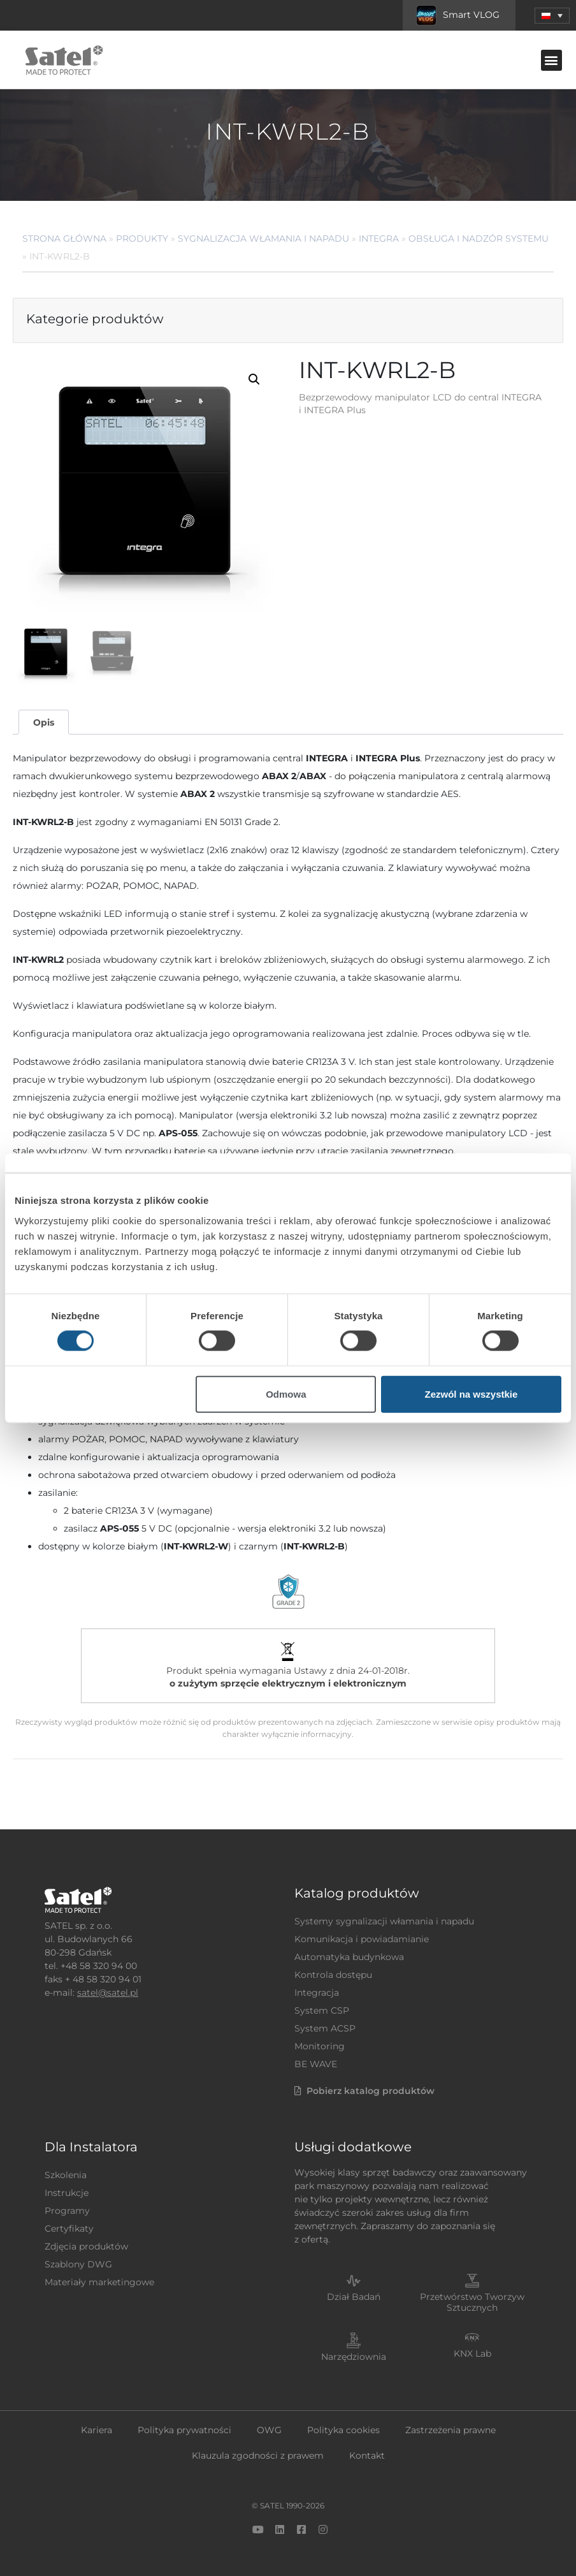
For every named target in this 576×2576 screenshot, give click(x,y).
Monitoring (319, 2046)
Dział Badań (353, 2296)
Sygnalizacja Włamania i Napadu (263, 238)
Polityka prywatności (184, 2430)
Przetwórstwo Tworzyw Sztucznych (472, 2302)
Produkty (142, 238)
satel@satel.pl (107, 1992)
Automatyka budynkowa (349, 1957)
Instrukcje (67, 2193)
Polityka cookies (343, 2430)
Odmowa (286, 1393)
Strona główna (64, 238)
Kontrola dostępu (333, 1974)
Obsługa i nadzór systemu (478, 238)
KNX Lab (472, 2353)
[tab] (43, 722)
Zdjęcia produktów (86, 2246)
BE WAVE (315, 2064)
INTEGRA (379, 238)
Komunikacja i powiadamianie (361, 1939)
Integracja (316, 1992)
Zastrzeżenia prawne (450, 2430)
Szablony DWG (78, 2264)
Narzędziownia (353, 2356)
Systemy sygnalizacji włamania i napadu (384, 1921)
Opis (43, 722)
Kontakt (367, 2455)
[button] (551, 60)
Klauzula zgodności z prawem (258, 2455)
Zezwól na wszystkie (470, 1393)
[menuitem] (552, 16)
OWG (269, 2430)
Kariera (96, 2430)
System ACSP (325, 2028)
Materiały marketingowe (99, 2282)
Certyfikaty (69, 2228)
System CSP (321, 2010)
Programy (67, 2210)
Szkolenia (66, 2175)
